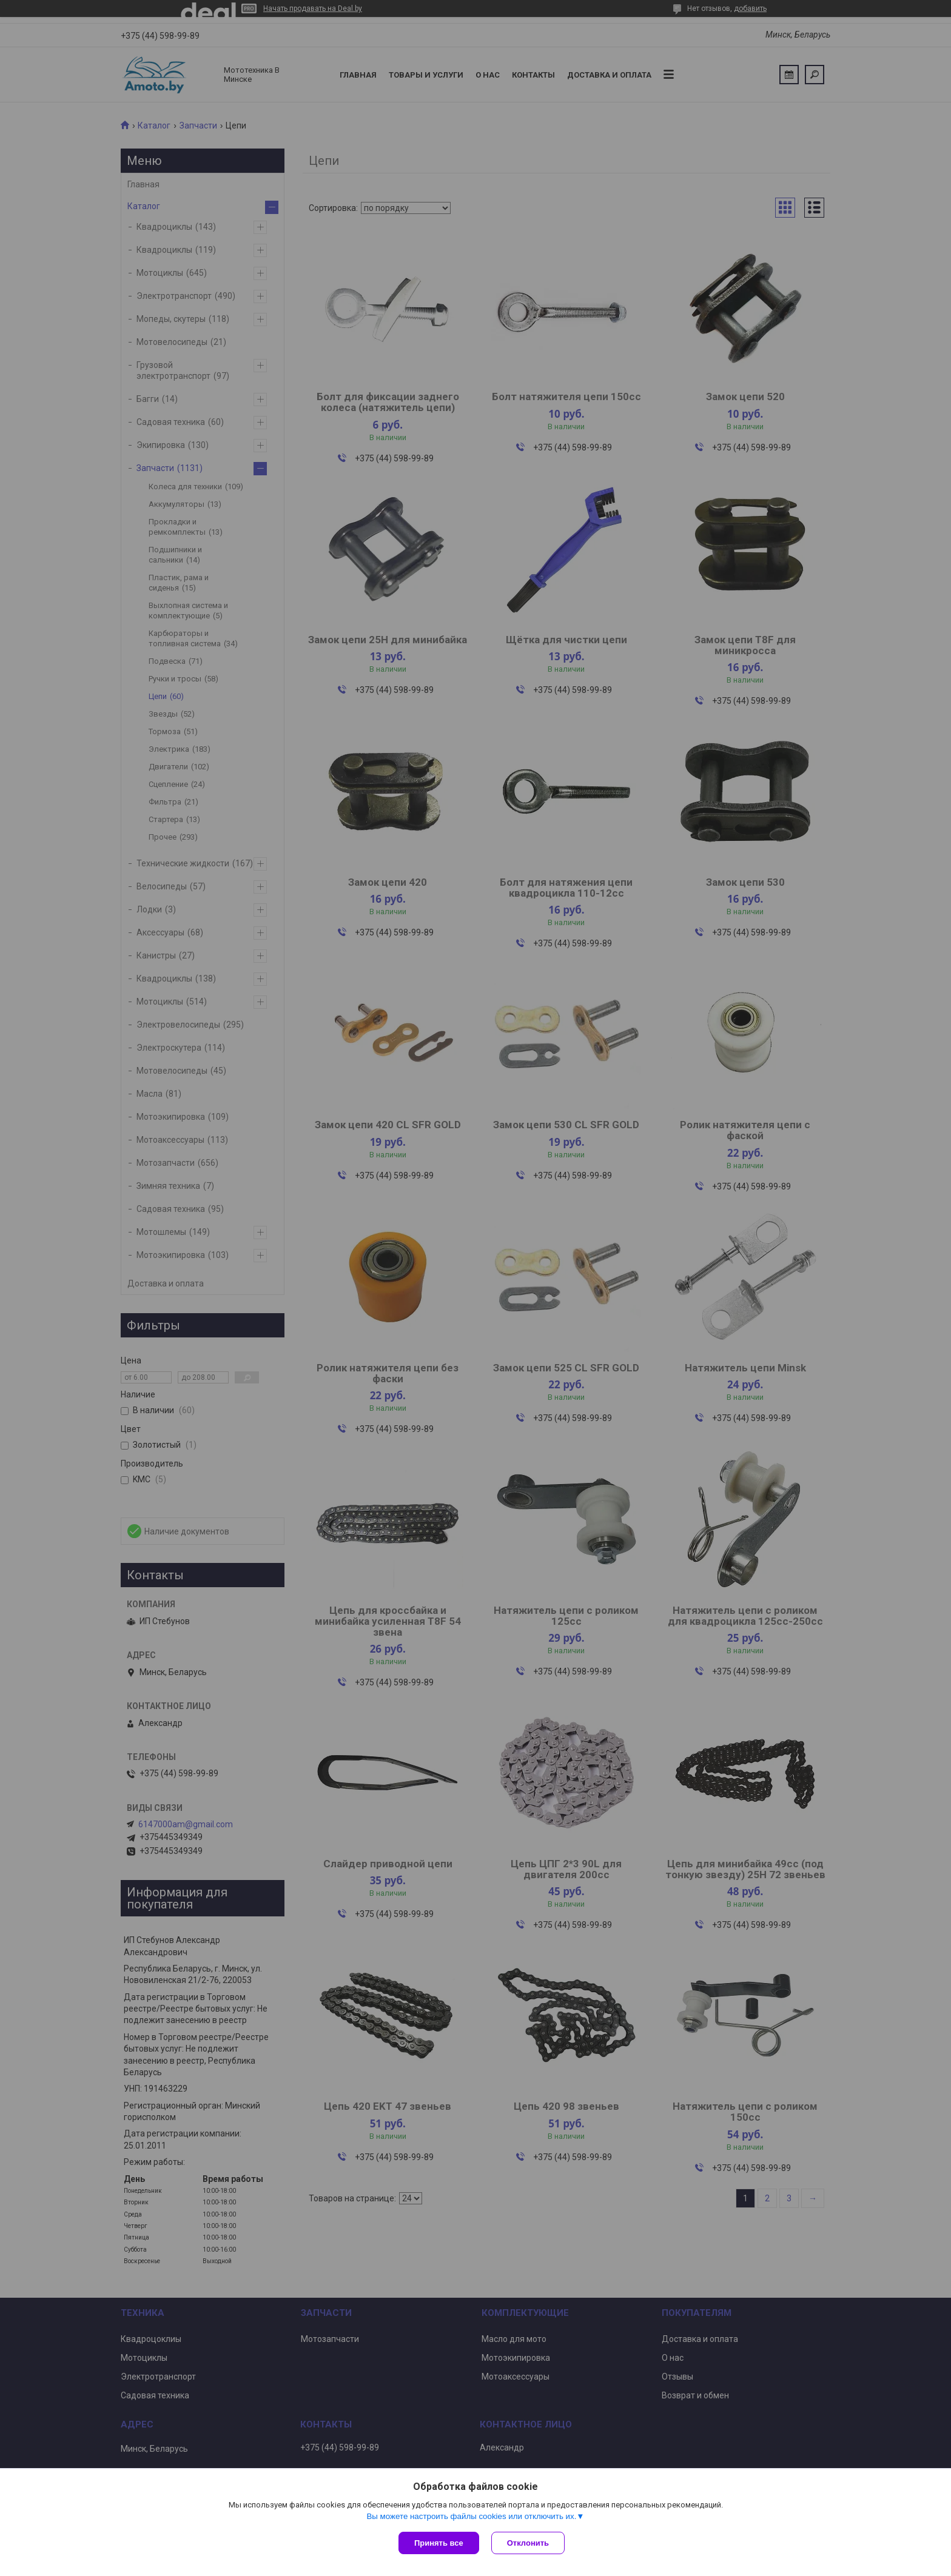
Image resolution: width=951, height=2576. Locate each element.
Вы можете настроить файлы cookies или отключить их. (471, 2516)
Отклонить (528, 2543)
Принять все (438, 2543)
